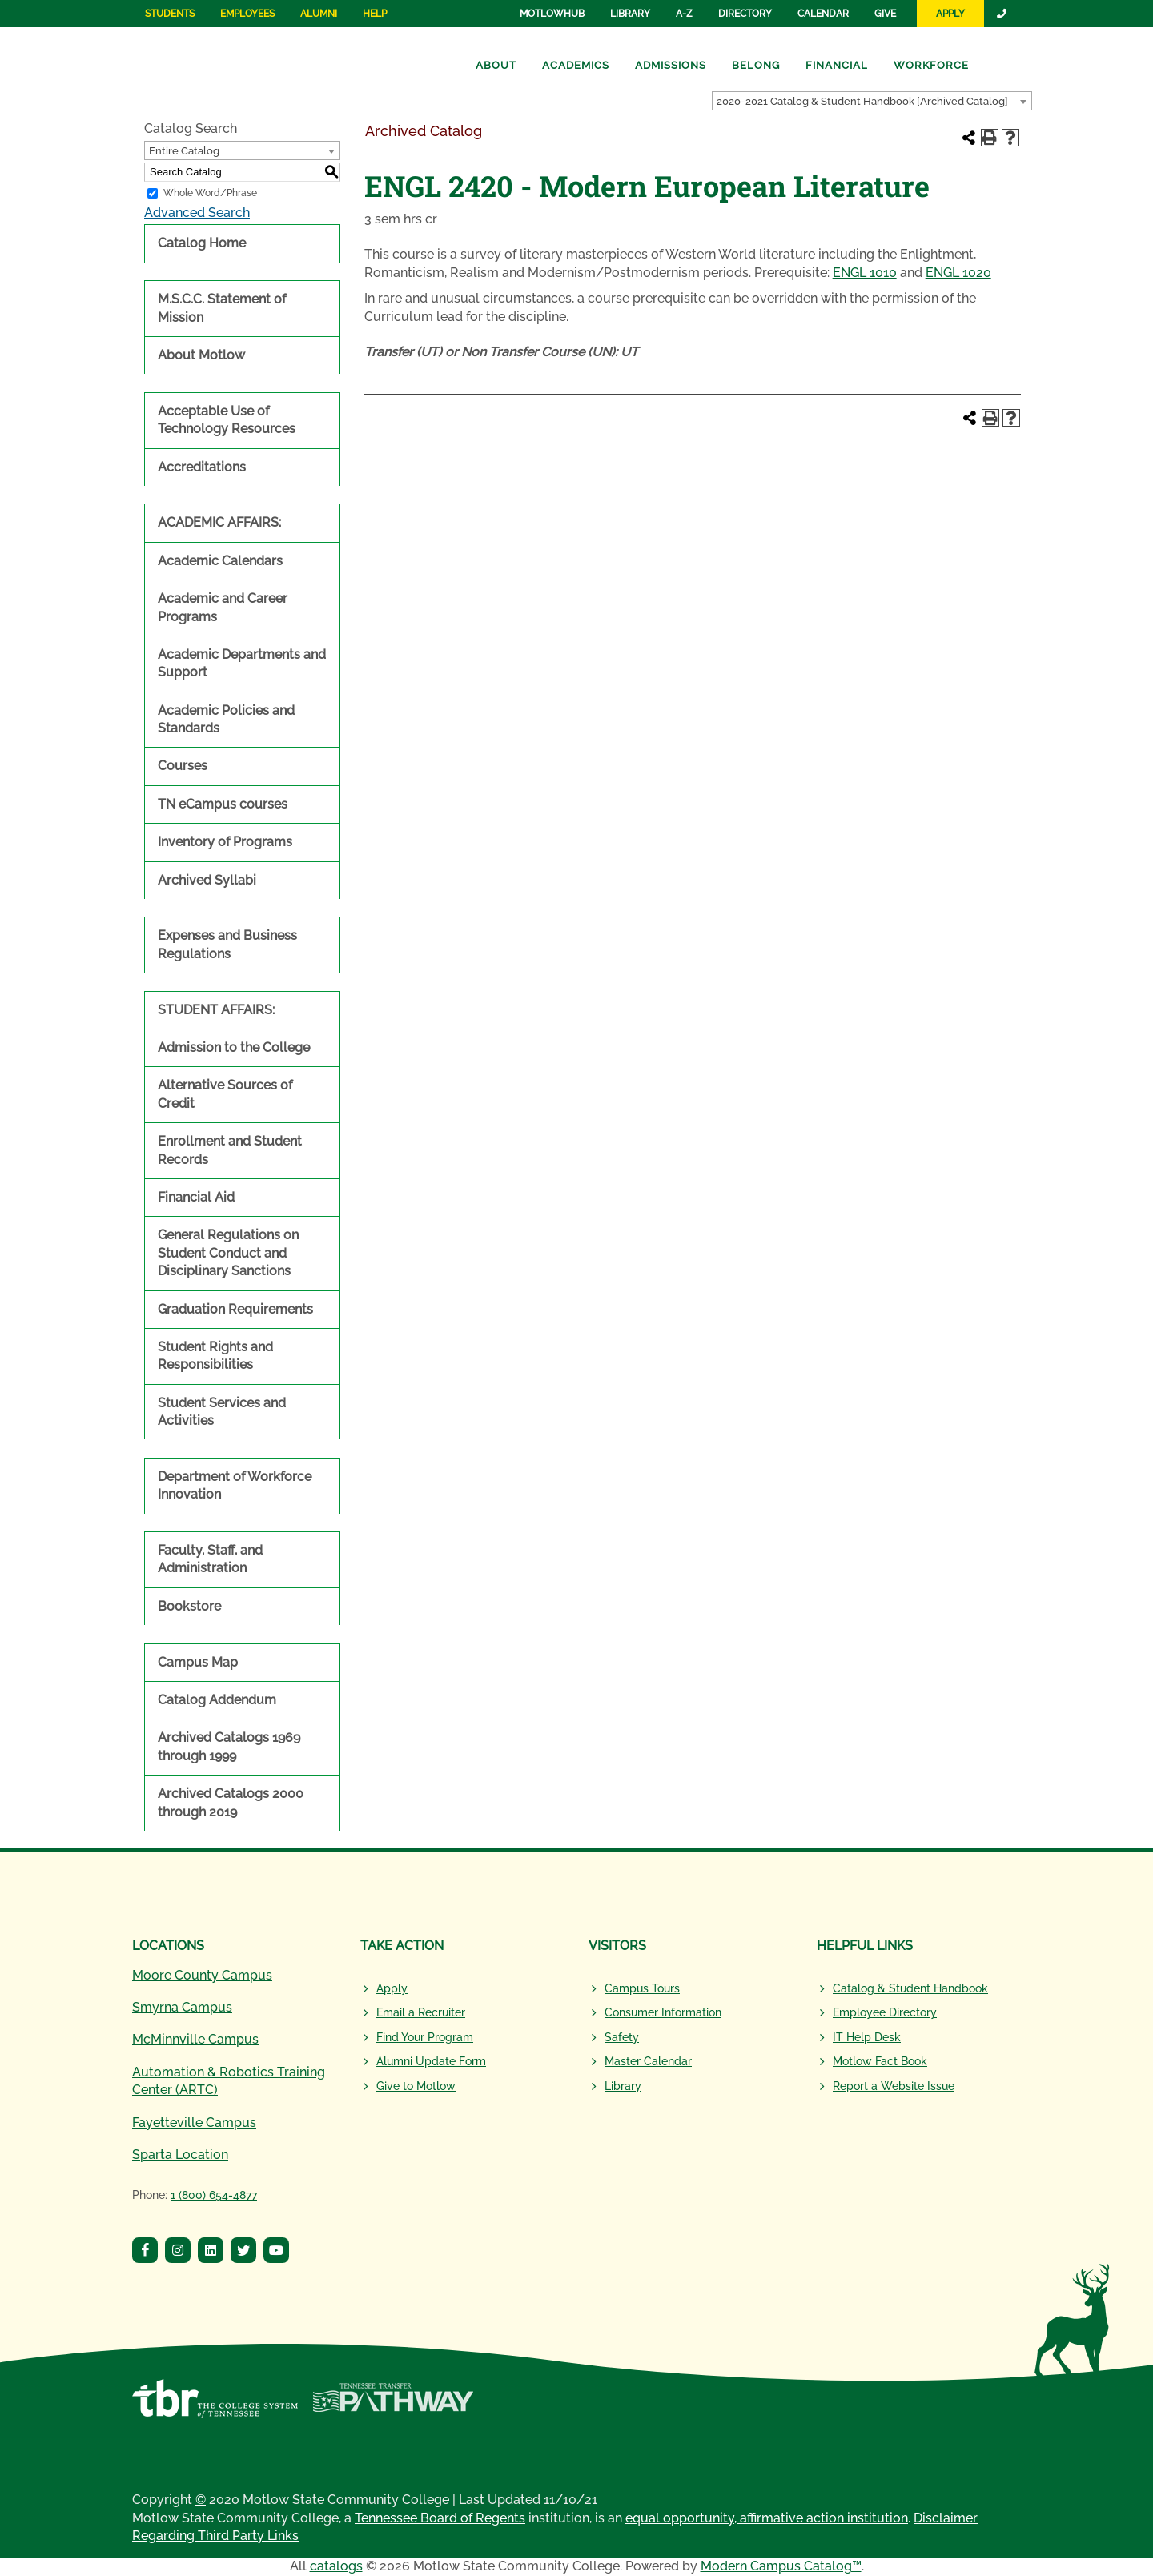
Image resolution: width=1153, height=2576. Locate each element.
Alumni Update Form (431, 2061)
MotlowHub (552, 13)
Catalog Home (202, 243)
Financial (836, 65)
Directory (745, 13)
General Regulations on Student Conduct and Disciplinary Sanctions (228, 1252)
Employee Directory (885, 2012)
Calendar (823, 13)
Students (170, 13)
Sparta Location (180, 2154)
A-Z (684, 13)
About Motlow (201, 355)
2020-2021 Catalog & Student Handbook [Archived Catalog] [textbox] (862, 101)
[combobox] (872, 100)
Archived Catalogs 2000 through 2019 (230, 1802)
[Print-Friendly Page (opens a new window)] (989, 137)
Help (375, 13)
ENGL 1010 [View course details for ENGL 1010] (865, 272)
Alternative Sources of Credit (225, 1093)
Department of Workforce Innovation (234, 1485)
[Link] (1002, 13)
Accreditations (202, 467)
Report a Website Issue (893, 2086)
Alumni (318, 13)
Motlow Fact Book (880, 2061)
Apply (950, 13)
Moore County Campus (202, 1975)
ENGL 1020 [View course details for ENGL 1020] (958, 272)
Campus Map (198, 1662)
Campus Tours (642, 1988)
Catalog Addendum (217, 1699)
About (496, 65)
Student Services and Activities (222, 1411)
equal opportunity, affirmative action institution (766, 2518)
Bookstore (189, 1606)
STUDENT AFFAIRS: (216, 1009)
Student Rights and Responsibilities (215, 1355)
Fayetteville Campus (194, 2122)
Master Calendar (648, 2061)
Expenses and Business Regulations (227, 944)
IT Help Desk (867, 2037)
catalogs (336, 2566)
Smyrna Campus (182, 2007)
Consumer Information (663, 2012)
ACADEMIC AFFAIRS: (219, 522)
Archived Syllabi (207, 880)
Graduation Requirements (235, 1309)
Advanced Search (197, 212)
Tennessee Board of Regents (440, 2518)
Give (885, 13)
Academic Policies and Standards (226, 719)
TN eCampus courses (222, 804)
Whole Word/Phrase (210, 193)
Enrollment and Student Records (230, 1150)
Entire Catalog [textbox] (184, 151)
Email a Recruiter (420, 2012)
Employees (247, 13)
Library (630, 13)
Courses (182, 765)
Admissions (670, 65)
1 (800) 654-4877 (214, 2195)
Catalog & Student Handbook (910, 1988)
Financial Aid (196, 1197)
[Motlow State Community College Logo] (234, 1909)
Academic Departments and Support (242, 663)
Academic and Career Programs (222, 607)
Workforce (931, 65)
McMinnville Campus (195, 2039)
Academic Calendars (220, 560)
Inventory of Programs (225, 841)
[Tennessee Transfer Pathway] (393, 2406)
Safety (622, 2037)
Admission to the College (234, 1047)
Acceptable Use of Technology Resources (226, 419)
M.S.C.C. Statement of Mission (222, 307)
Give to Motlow (416, 2086)
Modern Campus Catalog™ (781, 2566)
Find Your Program (424, 2037)
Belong (756, 65)
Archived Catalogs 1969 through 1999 (229, 1746)
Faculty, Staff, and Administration (210, 1559)
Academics (575, 65)
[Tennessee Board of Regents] (215, 2406)
